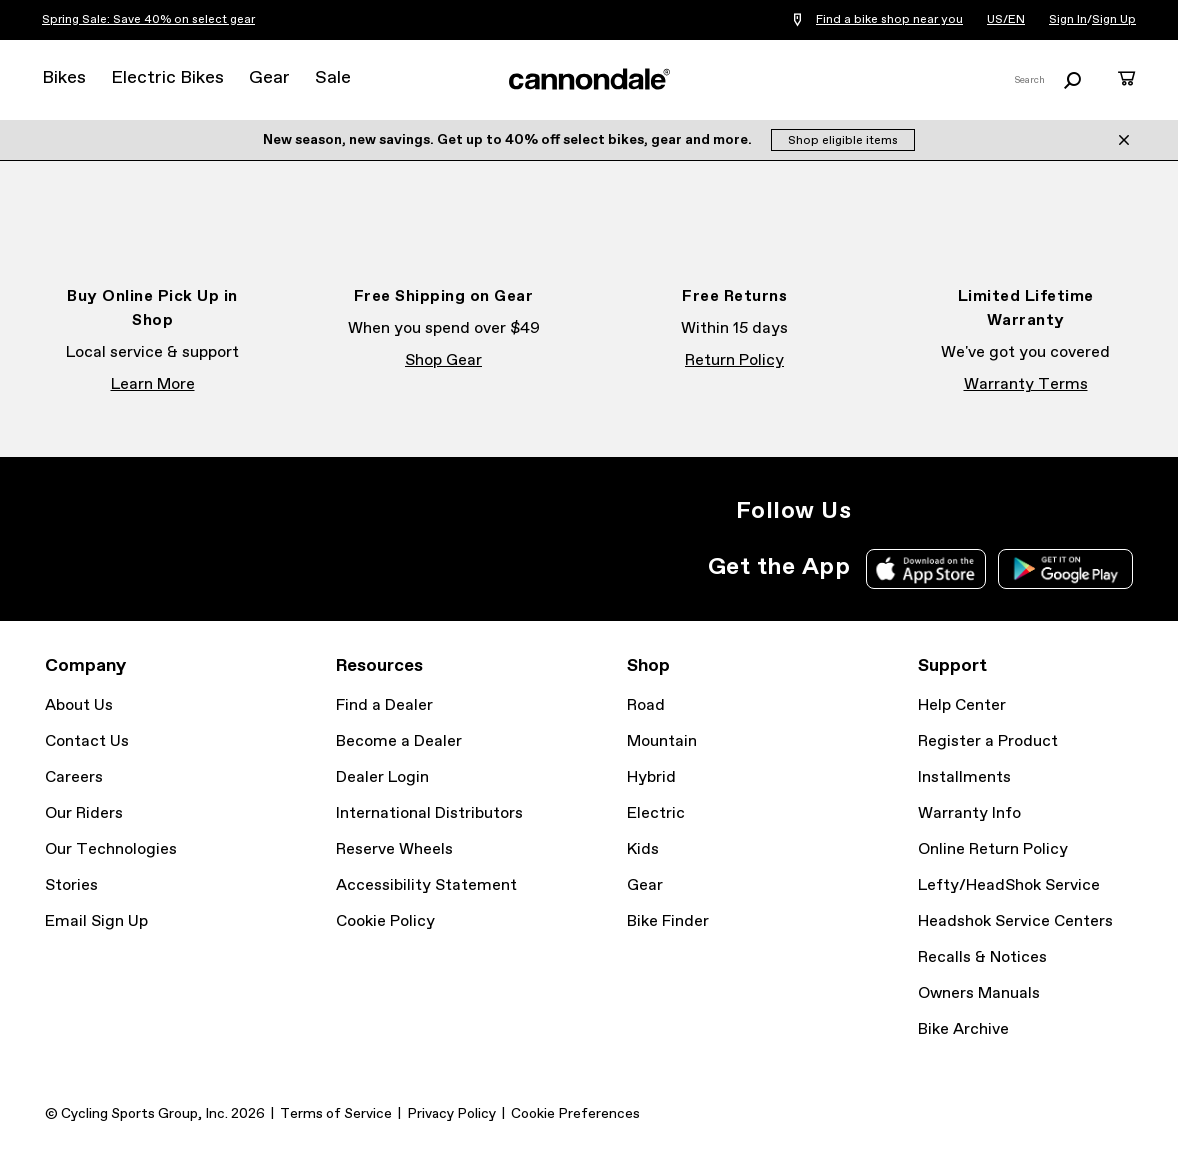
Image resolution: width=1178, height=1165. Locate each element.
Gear (269, 78)
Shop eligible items (843, 141)
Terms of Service (336, 1114)
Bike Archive (963, 1029)
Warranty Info (969, 813)
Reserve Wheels (394, 849)
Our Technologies (111, 849)
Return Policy (734, 360)
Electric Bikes (167, 78)
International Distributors (429, 813)
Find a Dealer (384, 705)
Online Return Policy (993, 849)
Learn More (153, 384)
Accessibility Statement (426, 885)
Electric (656, 813)
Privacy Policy (451, 1114)
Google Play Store (1065, 569)
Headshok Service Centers (1015, 921)
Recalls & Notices (982, 957)
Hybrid (651, 777)
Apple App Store (926, 569)
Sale (333, 78)
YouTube (1011, 511)
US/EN (1006, 20)
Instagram (879, 511)
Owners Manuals (979, 993)
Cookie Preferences (575, 1114)
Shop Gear (443, 360)
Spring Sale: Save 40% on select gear (148, 20)
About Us (79, 705)
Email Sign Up (96, 921)
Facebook (923, 511)
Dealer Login (382, 777)
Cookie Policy (385, 921)
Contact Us (87, 741)
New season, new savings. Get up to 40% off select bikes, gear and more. (509, 140)
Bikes (64, 78)
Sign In (1068, 20)
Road (646, 705)
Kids (643, 849)
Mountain (662, 741)
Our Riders (84, 813)
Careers (74, 777)
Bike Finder (668, 921)
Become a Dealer (399, 741)
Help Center (962, 705)
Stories (71, 885)
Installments (964, 777)
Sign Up (1114, 20)
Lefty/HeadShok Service (1009, 885)
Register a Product (988, 741)
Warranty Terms (1026, 384)
